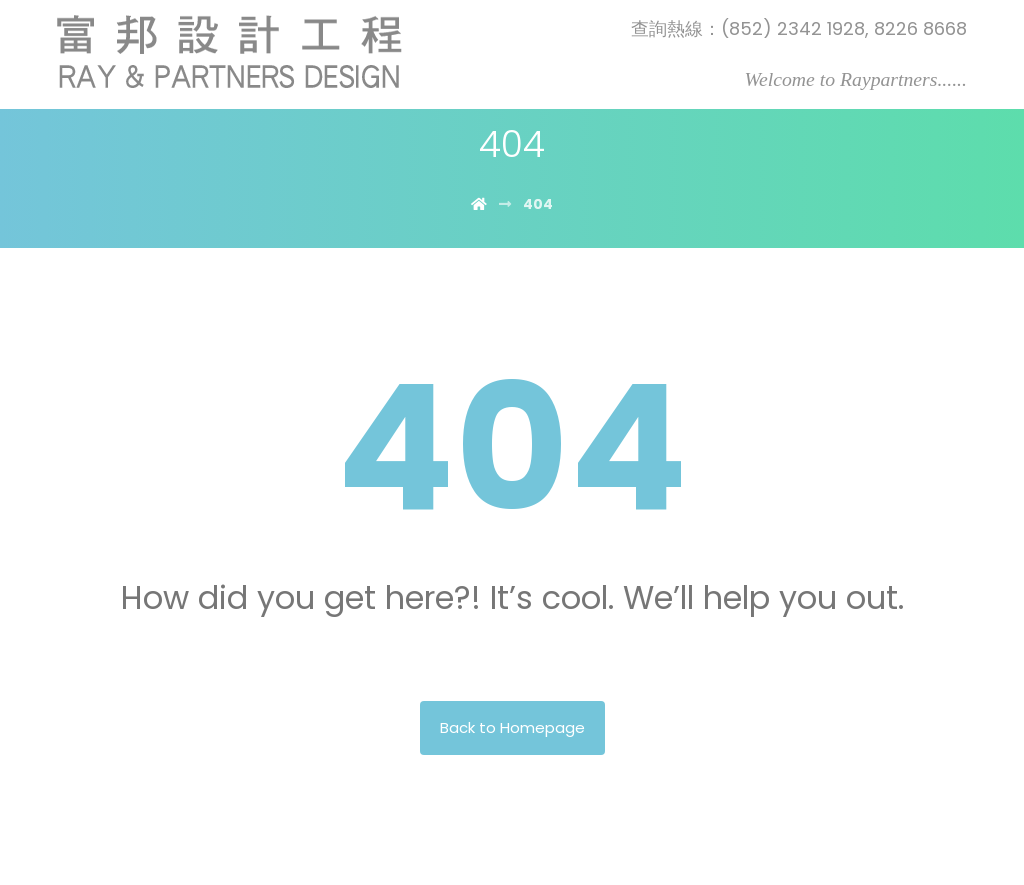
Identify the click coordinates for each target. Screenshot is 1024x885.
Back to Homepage (512, 727)
